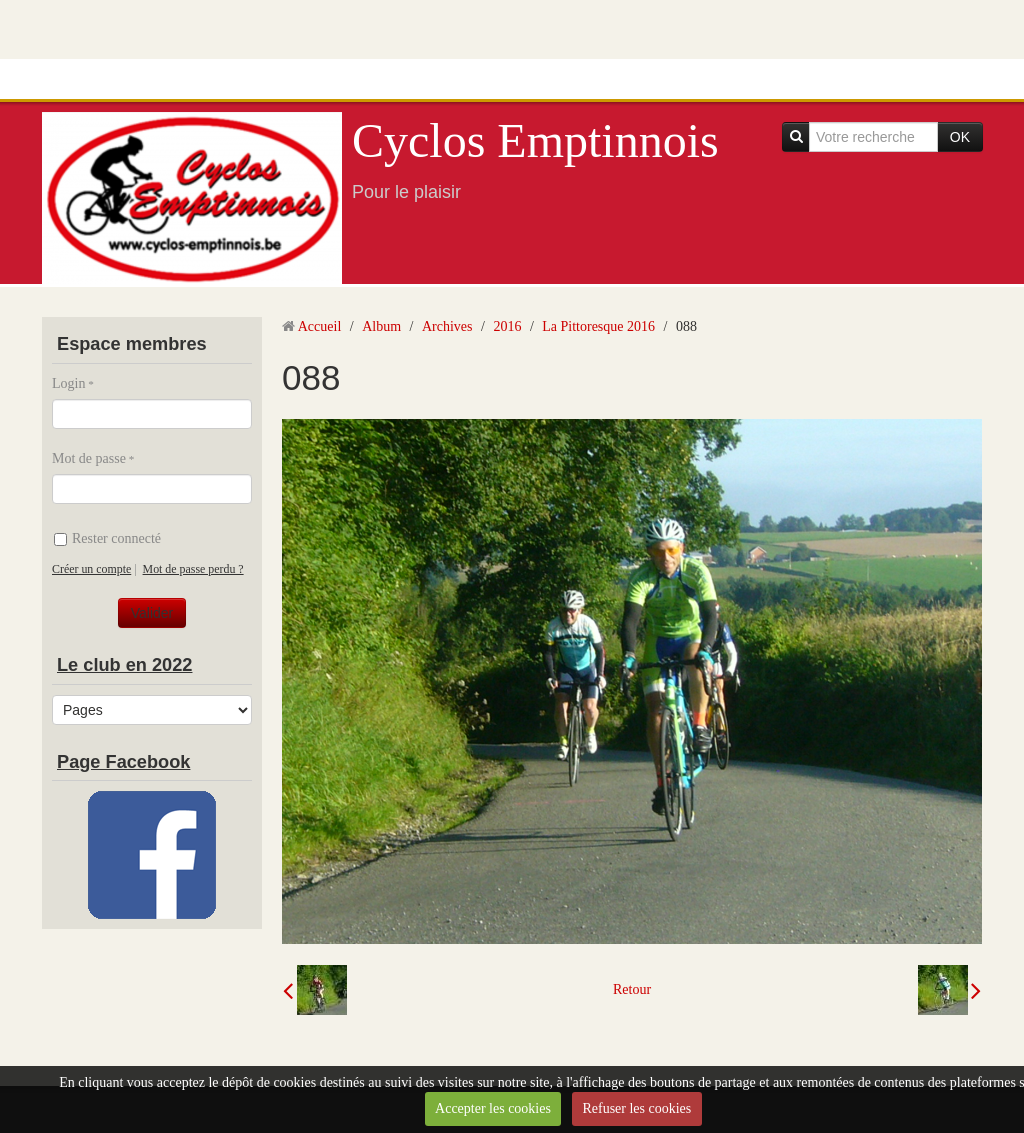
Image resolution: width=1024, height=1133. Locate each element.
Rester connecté (107, 538)
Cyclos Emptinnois (535, 140)
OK (960, 137)
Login (68, 383)
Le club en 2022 (124, 665)
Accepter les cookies (493, 1108)
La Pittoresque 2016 (598, 326)
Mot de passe (89, 458)
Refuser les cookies (636, 1108)
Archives (447, 326)
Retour (632, 989)
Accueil (320, 326)
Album (381, 326)
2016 (507, 326)
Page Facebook (123, 762)
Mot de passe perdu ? (193, 569)
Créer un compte (91, 569)
